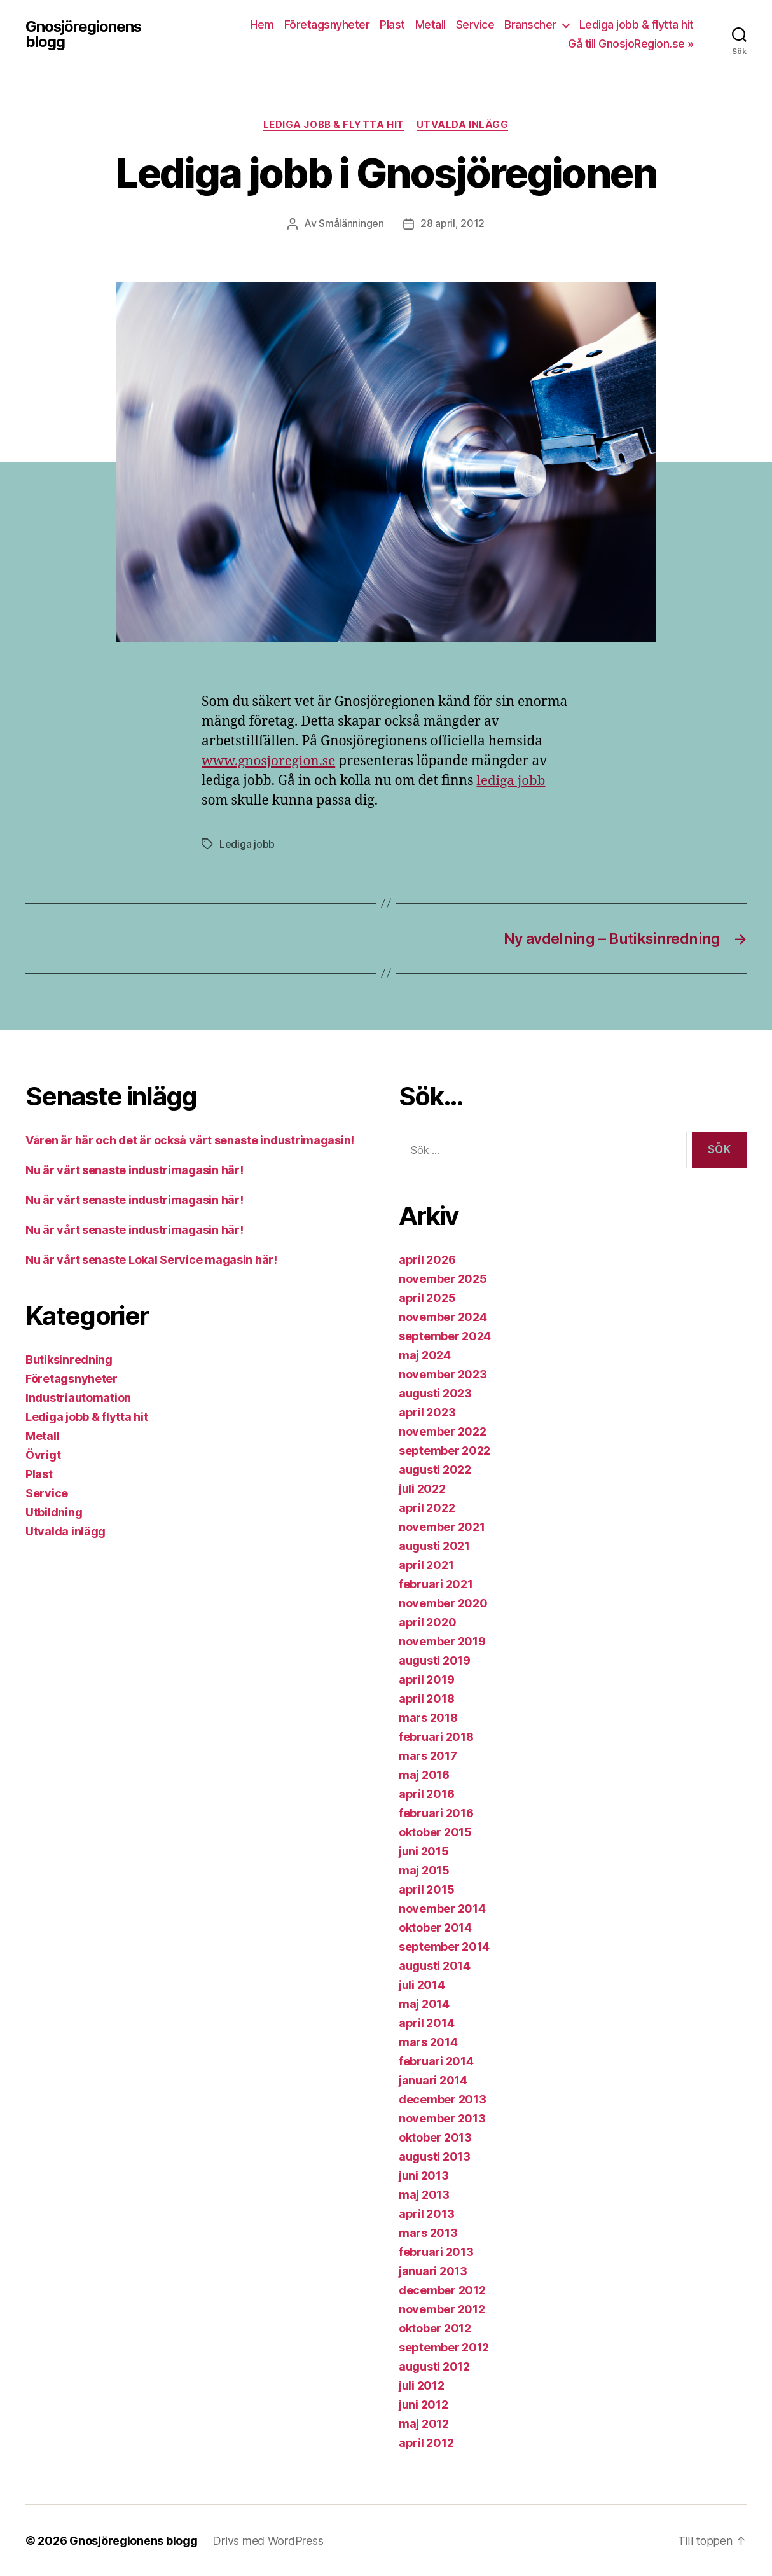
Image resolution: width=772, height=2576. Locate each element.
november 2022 (442, 1430)
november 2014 (442, 1908)
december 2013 (442, 2098)
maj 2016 (424, 1774)
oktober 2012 (435, 2327)
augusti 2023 (435, 1392)
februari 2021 (436, 1583)
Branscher (530, 24)
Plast (392, 24)
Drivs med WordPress (267, 2540)
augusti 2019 (435, 1659)
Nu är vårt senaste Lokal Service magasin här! (151, 1259)
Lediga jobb (247, 844)
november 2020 (443, 1602)
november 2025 (443, 1278)
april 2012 (426, 2442)
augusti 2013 (435, 2156)
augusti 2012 (434, 2365)
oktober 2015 (435, 1831)
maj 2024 (425, 1354)
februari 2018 (436, 1736)
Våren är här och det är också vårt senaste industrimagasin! (189, 1139)
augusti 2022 (435, 1469)
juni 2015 (424, 1850)
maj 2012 (424, 2423)
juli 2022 (422, 1488)
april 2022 (427, 1507)
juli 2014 (422, 1984)
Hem (262, 24)
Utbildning (53, 1511)
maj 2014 (424, 2003)
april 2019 (426, 1679)
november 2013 (442, 2117)
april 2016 (426, 1793)
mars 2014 (428, 2041)
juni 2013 (424, 2175)
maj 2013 (424, 2194)
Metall (430, 24)
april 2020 (427, 1621)
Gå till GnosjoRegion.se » (631, 43)
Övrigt (42, 1454)
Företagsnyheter (327, 24)
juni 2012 (423, 2404)
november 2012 (442, 2308)
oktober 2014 (435, 1927)
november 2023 (443, 1373)
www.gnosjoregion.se (270, 761)
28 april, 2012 (452, 224)
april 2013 (426, 2213)
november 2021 (442, 1526)
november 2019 (442, 1640)
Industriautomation (78, 1397)
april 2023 (427, 1411)
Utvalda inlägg (463, 124)
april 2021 (426, 1564)
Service (475, 24)
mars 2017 (428, 1755)
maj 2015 (424, 1869)
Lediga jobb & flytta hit (636, 24)
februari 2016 (436, 1812)
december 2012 (442, 2289)
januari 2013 (433, 2270)
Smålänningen (351, 224)
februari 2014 (436, 2060)
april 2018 (426, 1698)
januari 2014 (433, 2079)
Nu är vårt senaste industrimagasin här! (134, 1169)
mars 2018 (428, 1717)
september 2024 (445, 1335)
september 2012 (444, 2346)
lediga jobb (511, 780)
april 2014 (426, 2022)
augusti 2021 (434, 1545)
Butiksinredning (69, 1359)
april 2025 (427, 1297)
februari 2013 (436, 2251)
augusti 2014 (435, 1965)
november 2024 (443, 1316)
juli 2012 (422, 2385)
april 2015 (426, 1888)
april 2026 (427, 1259)
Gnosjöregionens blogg (84, 34)
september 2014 (444, 1946)
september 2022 (444, 1450)
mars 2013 (428, 2232)
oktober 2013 (435, 2136)
